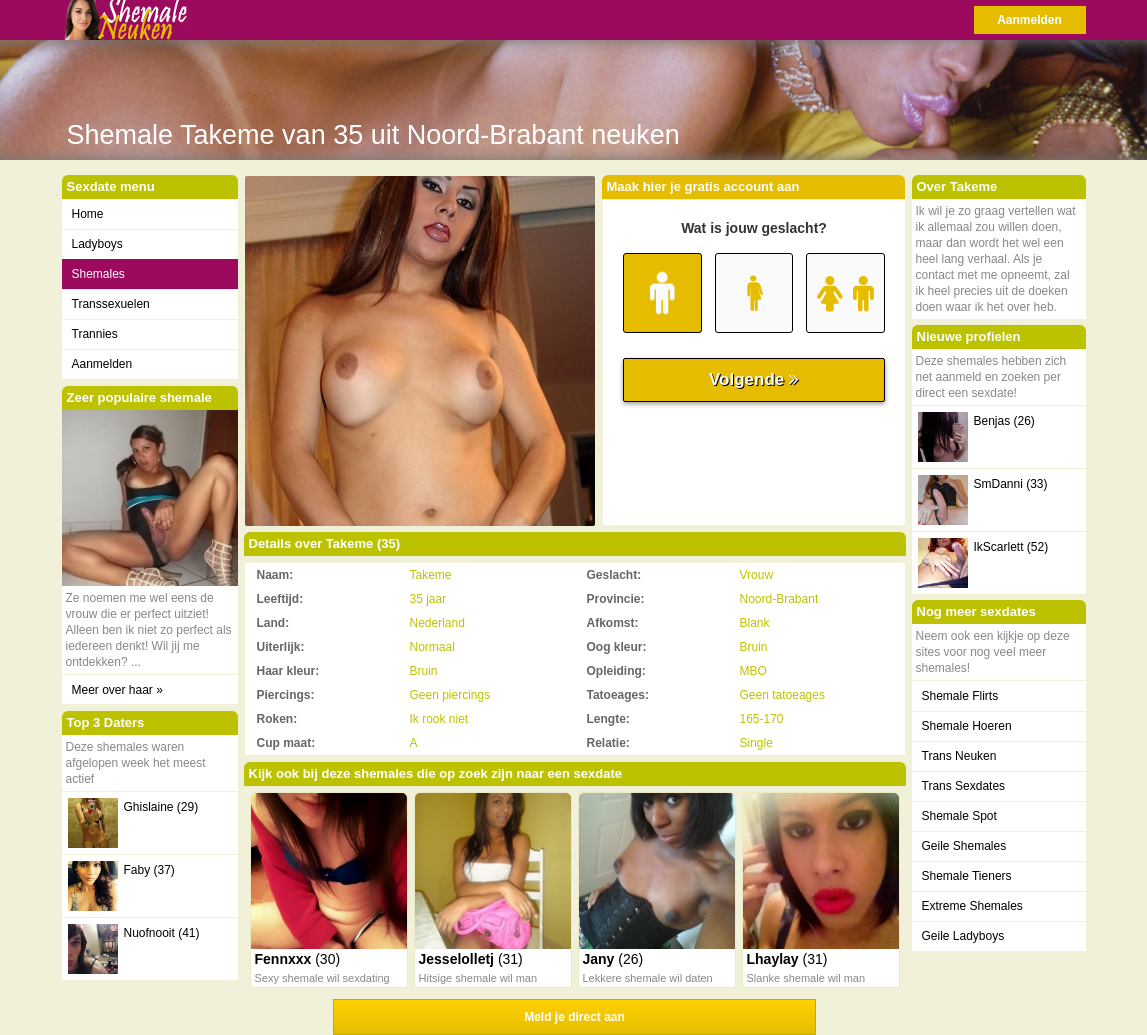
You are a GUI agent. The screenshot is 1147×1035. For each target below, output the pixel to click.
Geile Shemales (964, 846)
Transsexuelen (111, 304)
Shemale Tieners (967, 876)
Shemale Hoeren (967, 726)
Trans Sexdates (964, 786)
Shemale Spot (959, 816)
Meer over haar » (117, 690)
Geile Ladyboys (963, 936)
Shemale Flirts (960, 696)
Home (88, 214)
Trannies (95, 334)
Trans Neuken (959, 756)
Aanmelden (1029, 20)
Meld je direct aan (574, 1017)
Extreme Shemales (972, 906)
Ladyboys (97, 244)
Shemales (98, 274)
